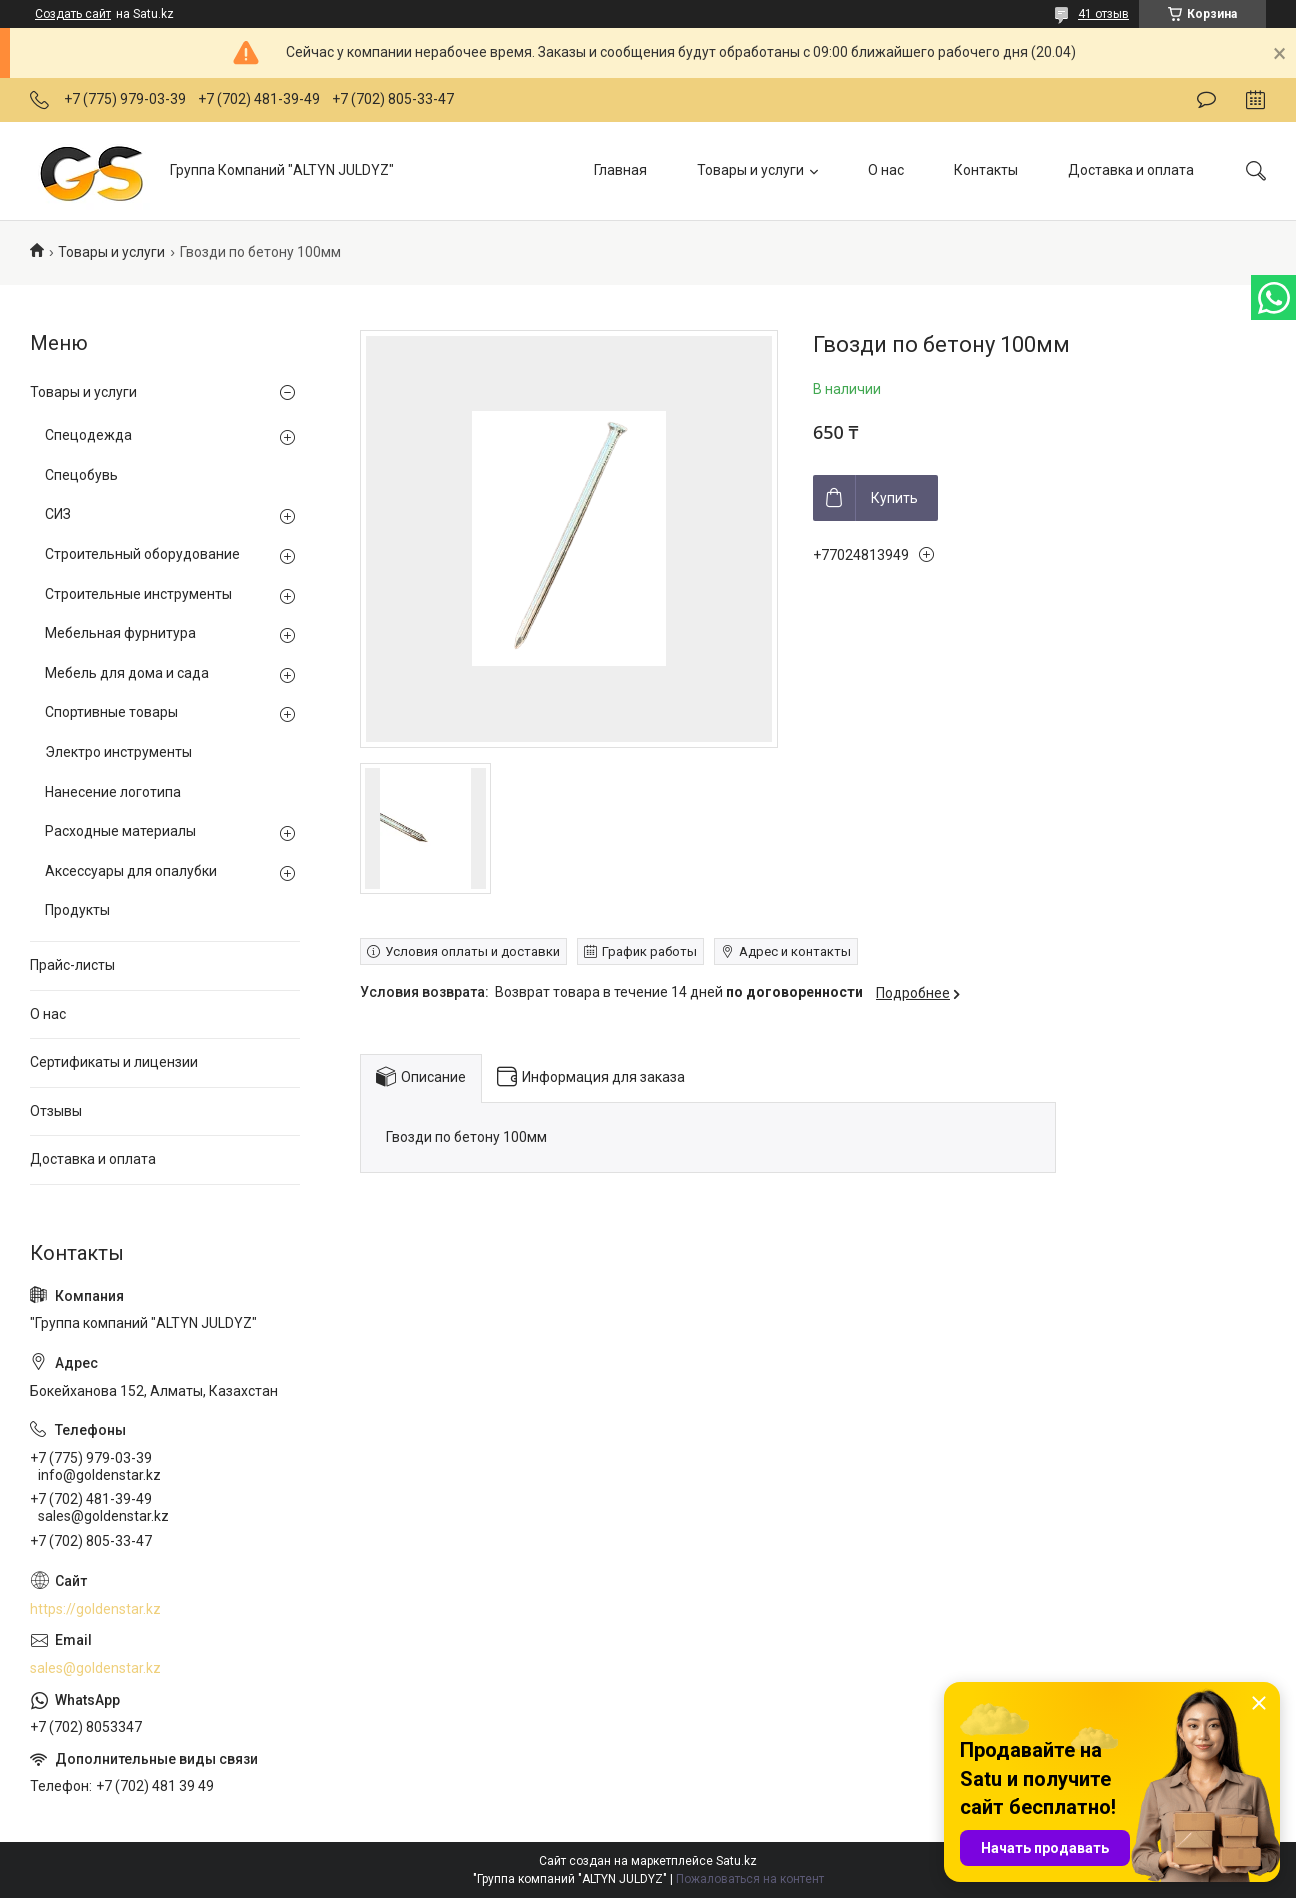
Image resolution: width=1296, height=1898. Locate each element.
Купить (894, 498)
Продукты (77, 910)
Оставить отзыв (1206, 100)
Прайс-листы (72, 965)
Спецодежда (88, 435)
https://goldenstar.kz (95, 1609)
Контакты (986, 170)
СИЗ (58, 514)
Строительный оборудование (142, 554)
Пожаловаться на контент (750, 1879)
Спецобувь (81, 475)
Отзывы (56, 1111)
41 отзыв (1103, 14)
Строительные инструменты (138, 594)
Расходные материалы (120, 831)
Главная (620, 170)
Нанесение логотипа (113, 792)
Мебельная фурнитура (120, 633)
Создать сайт (73, 14)
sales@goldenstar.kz (95, 1668)
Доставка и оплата (1131, 170)
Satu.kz (736, 1861)
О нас (886, 170)
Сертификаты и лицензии (114, 1062)
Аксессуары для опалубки (131, 871)
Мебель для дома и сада (127, 673)
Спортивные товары (111, 712)
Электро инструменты (118, 752)
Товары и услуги (750, 170)
